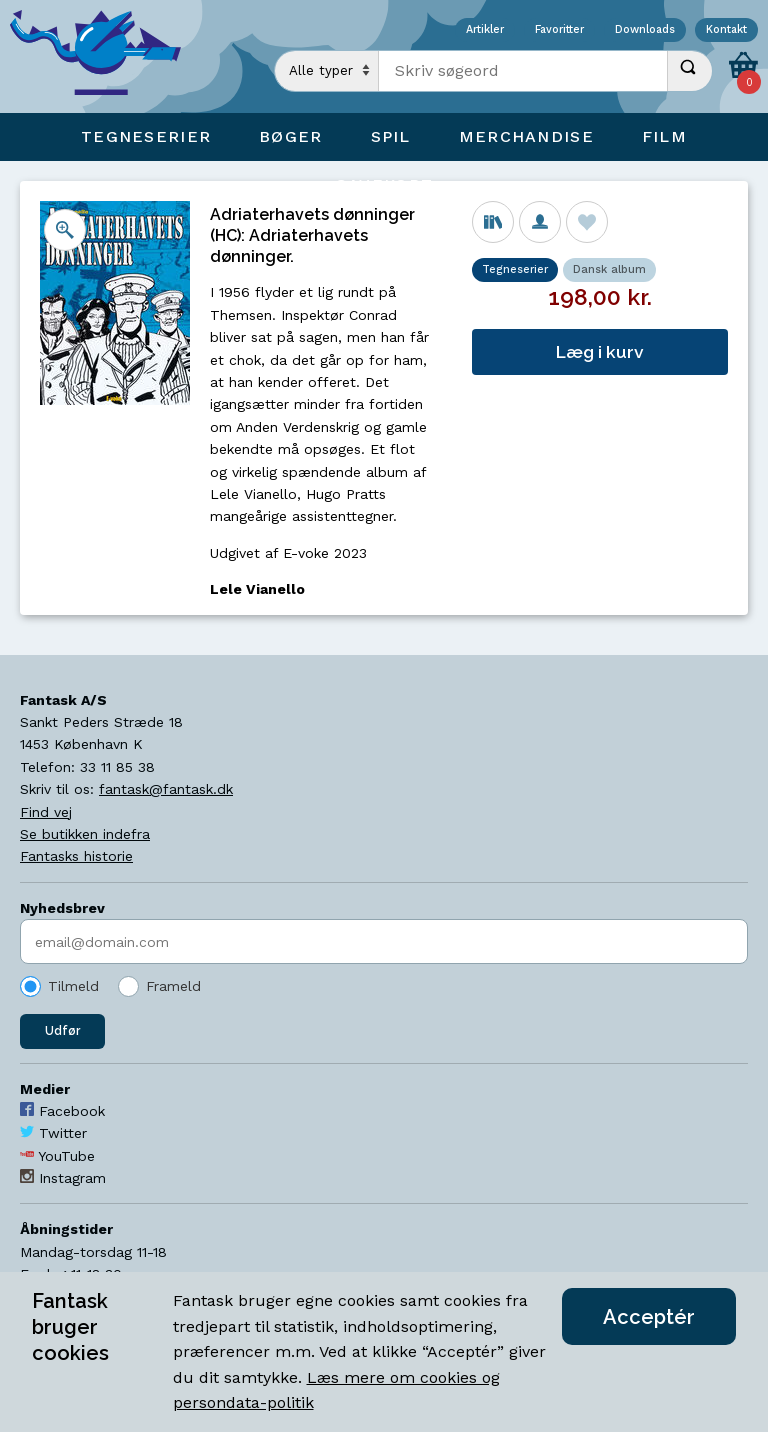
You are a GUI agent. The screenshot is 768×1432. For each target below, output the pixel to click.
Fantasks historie (76, 856)
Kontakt (726, 30)
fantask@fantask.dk (166, 789)
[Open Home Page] (105, 56)
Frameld (173, 986)
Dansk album (609, 269)
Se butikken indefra (85, 834)
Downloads (645, 30)
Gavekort (384, 184)
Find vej (46, 812)
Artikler (485, 30)
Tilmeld (73, 986)
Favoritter (559, 30)
